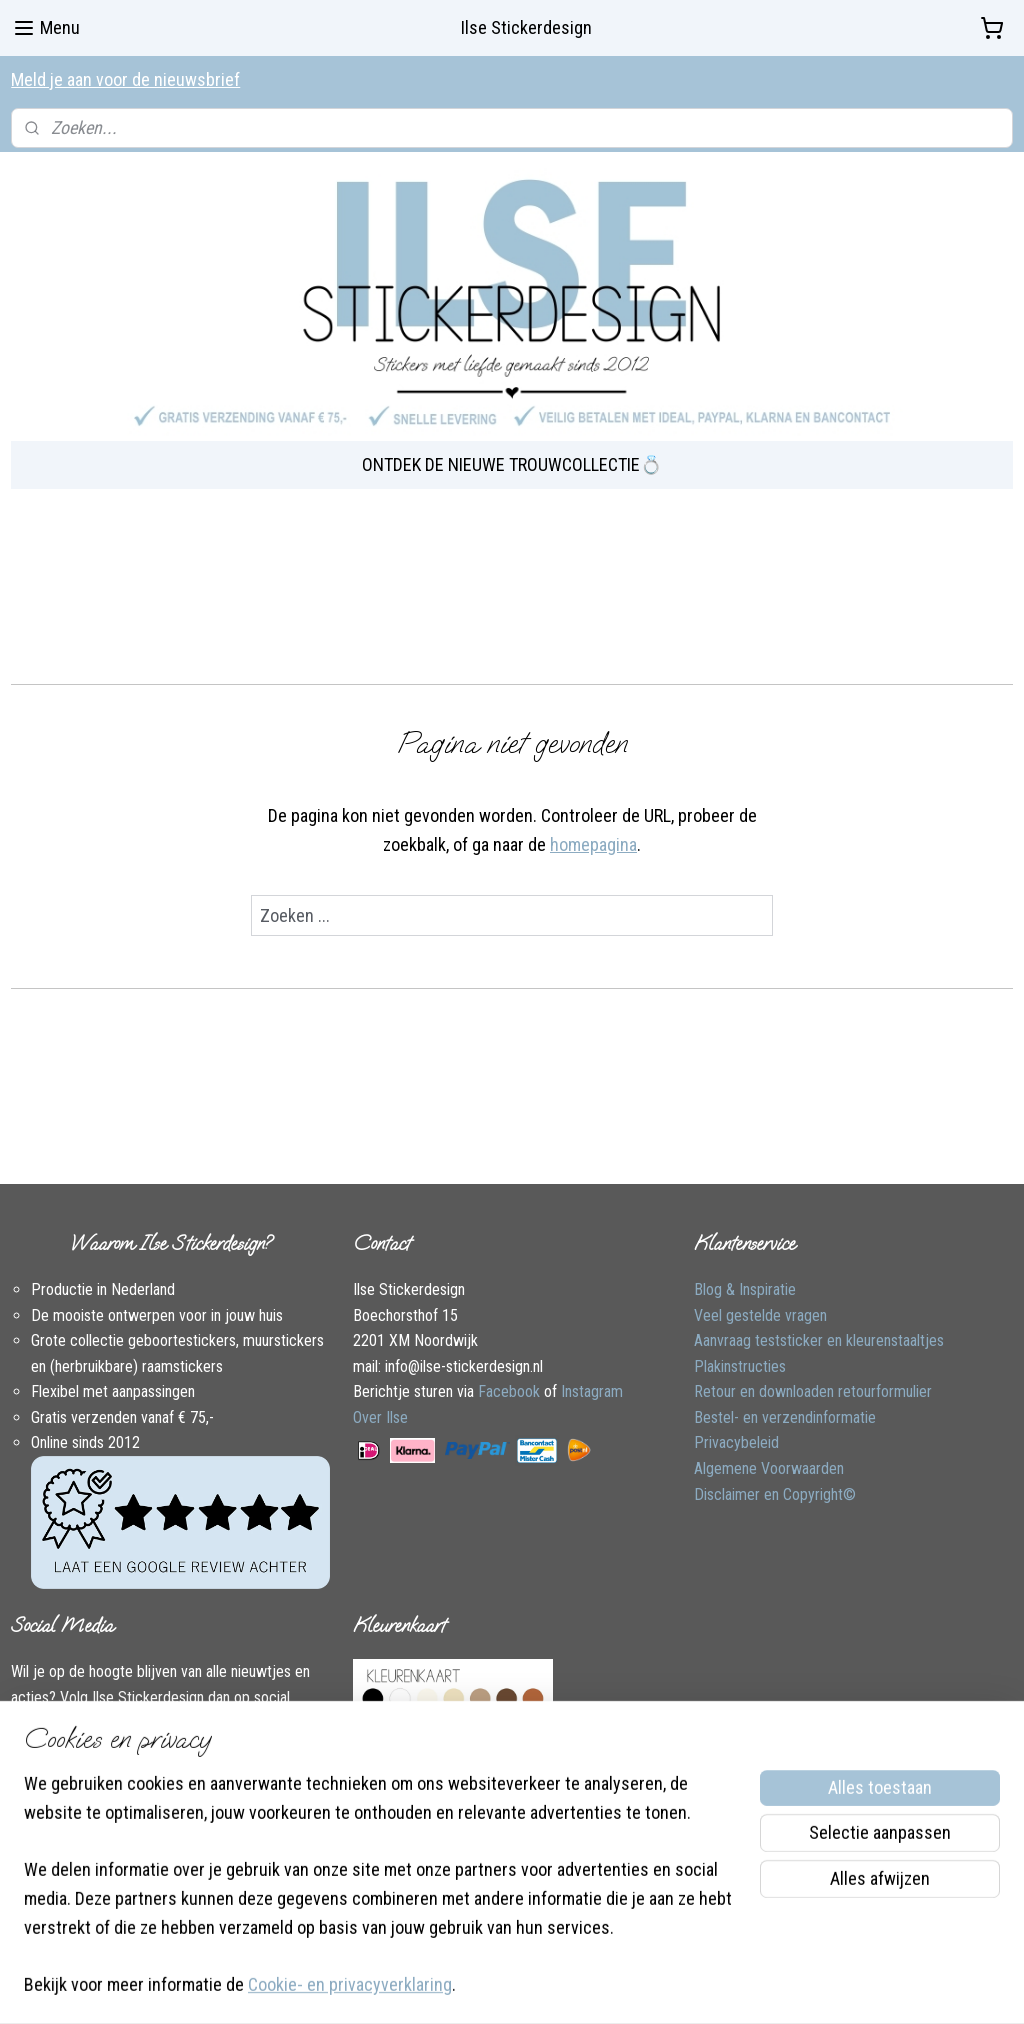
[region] (380, 1897)
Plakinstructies (740, 1366)
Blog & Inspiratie (745, 1289)
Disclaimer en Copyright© (775, 1494)
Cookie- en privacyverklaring (350, 1985)
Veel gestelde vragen (760, 1315)
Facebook (509, 1391)
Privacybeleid (736, 1442)
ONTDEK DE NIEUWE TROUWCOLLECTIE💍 (512, 464)
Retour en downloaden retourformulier (813, 1391)
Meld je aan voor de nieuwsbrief (125, 79)
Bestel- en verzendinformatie (785, 1417)
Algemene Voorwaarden (769, 1468)
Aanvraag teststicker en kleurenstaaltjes (819, 1340)
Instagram (592, 1391)
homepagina (593, 843)
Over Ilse (380, 1417)
